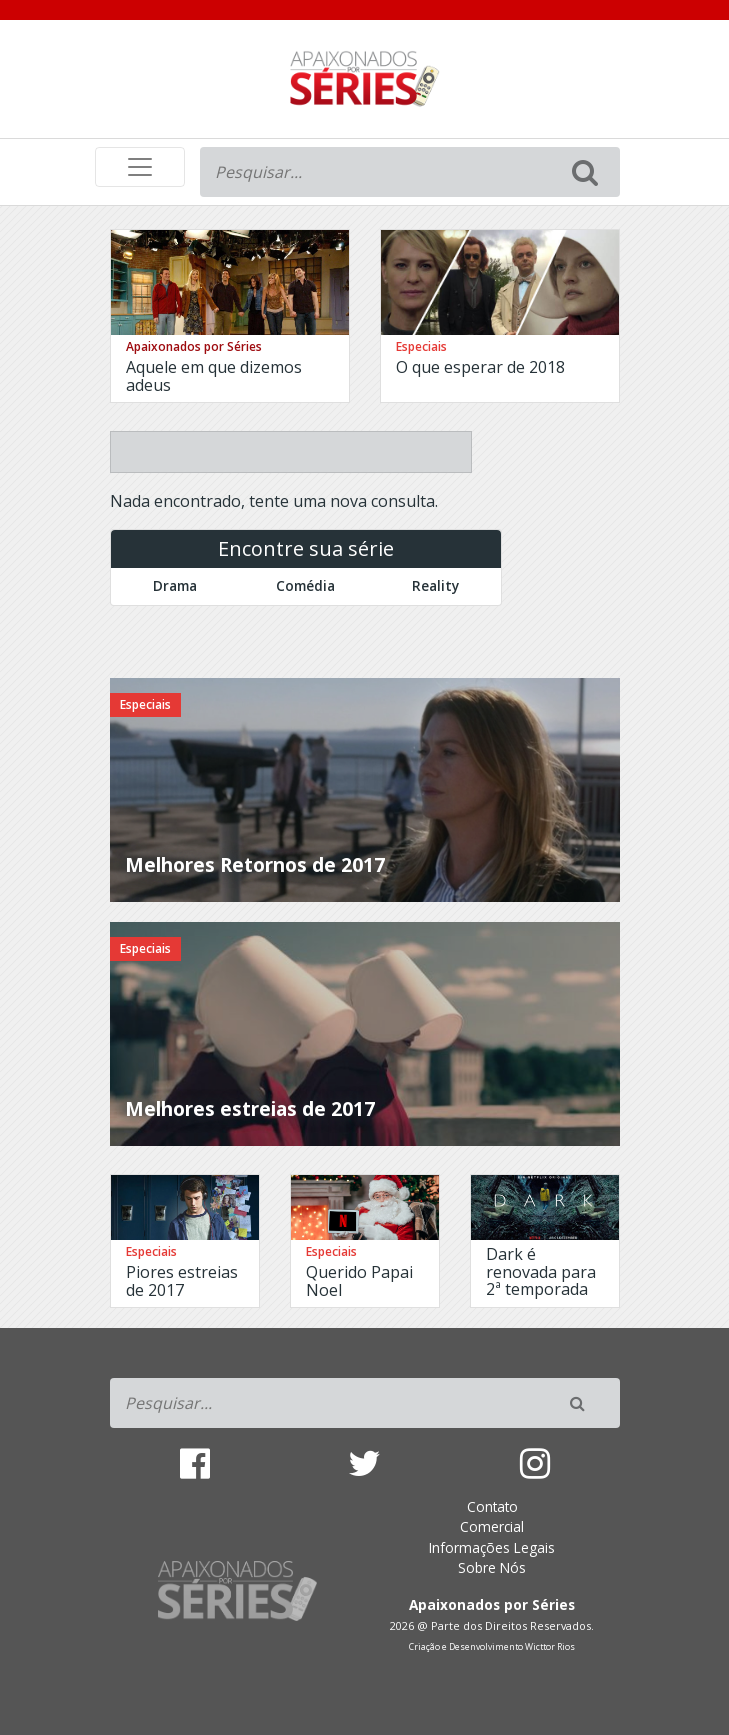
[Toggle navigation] (140, 167)
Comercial (492, 1526)
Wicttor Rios (550, 1647)
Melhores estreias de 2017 (250, 1108)
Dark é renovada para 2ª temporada (541, 1271)
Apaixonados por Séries (194, 346)
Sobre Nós (492, 1567)
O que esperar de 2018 (480, 367)
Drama (175, 585)
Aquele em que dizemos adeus (214, 376)
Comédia (305, 585)
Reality (435, 585)
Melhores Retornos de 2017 (255, 864)
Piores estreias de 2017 (182, 1281)
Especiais (421, 346)
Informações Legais (492, 1547)
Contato (492, 1506)
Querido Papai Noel (359, 1281)
